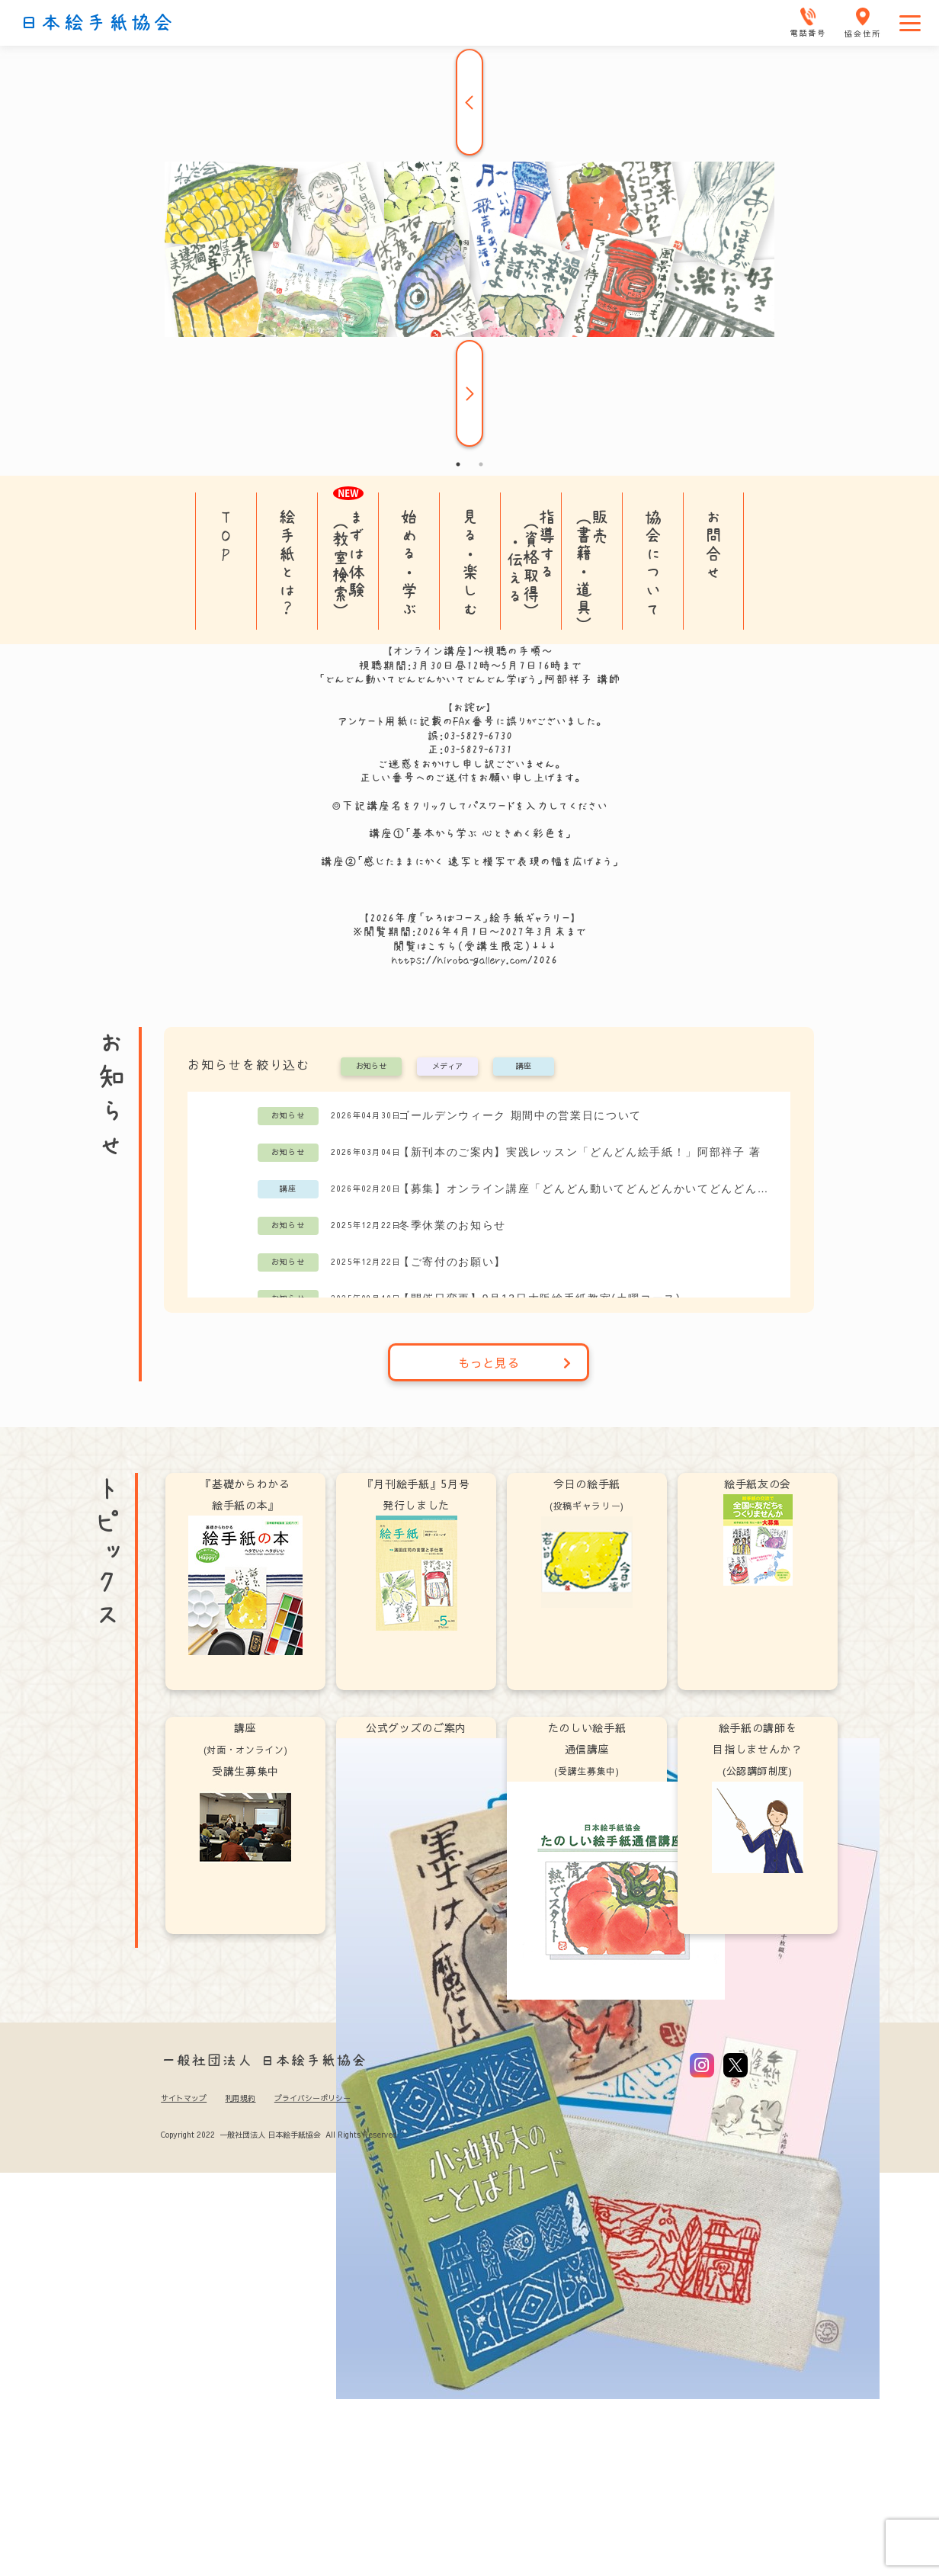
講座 (523, 1066)
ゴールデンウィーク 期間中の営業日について (520, 1115)
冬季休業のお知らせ (452, 1225)
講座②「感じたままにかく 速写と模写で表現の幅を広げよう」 (469, 861)
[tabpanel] (469, 249)
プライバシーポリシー (312, 2098)
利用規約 (240, 2098)
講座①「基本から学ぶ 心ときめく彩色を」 (470, 833)
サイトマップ (184, 2098)
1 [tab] (458, 464)
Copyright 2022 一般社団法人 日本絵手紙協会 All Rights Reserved (278, 2134)
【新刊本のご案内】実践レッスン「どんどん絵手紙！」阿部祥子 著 (580, 1152)
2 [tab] (481, 464)
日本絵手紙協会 (96, 23)
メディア (447, 1066)
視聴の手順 (512, 651)
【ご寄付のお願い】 (452, 1262)
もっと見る (515, 1362)
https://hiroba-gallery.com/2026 (474, 960)
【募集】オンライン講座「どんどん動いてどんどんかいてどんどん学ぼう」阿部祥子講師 (586, 1188)
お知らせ (371, 1066)
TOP (226, 535)
